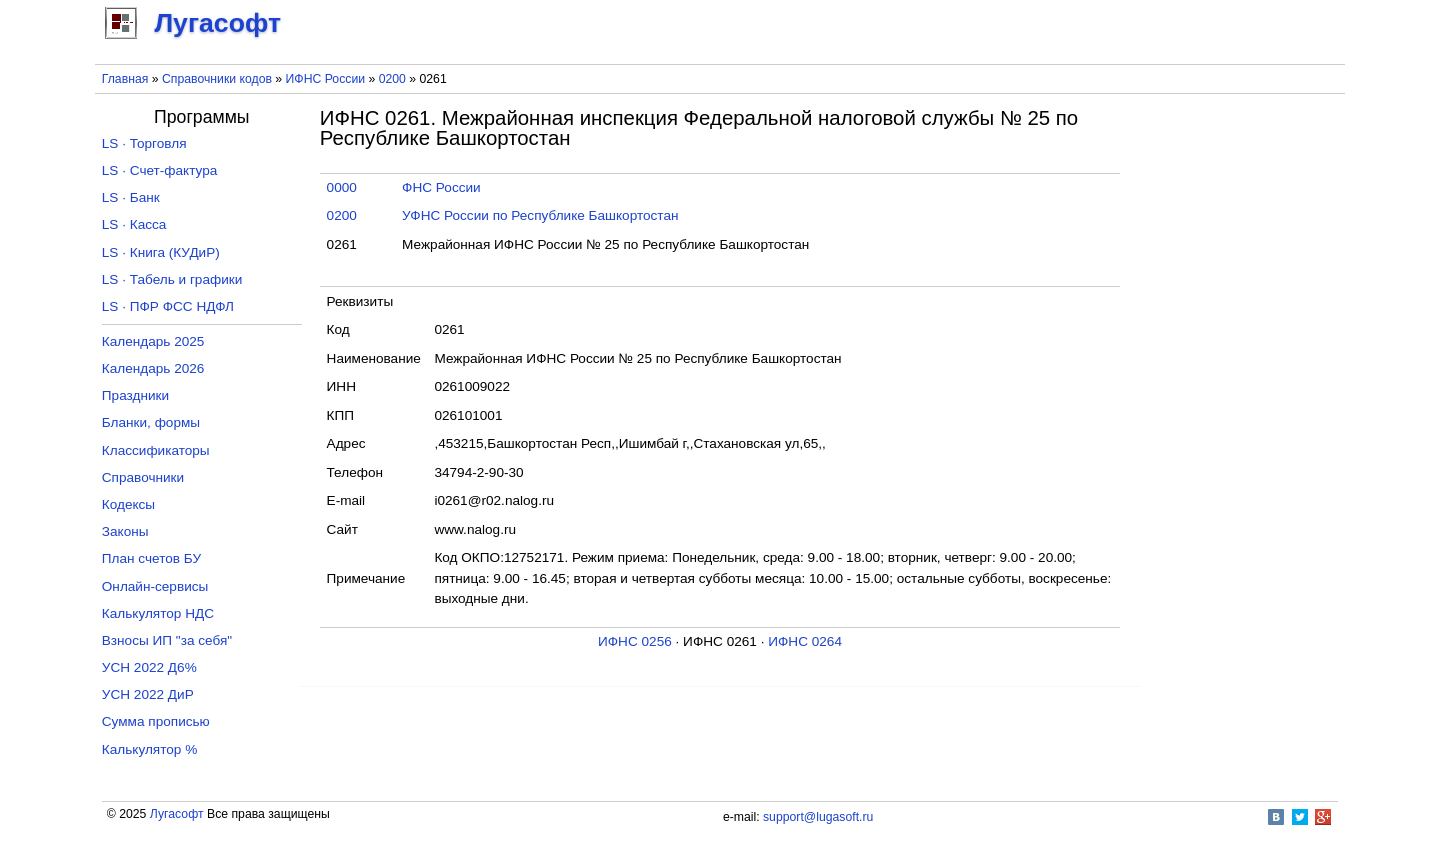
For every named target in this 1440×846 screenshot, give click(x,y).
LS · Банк (131, 197)
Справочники (143, 477)
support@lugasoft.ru (818, 817)
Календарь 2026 (153, 368)
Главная (125, 79)
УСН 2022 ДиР (148, 694)
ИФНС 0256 (635, 641)
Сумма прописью (156, 721)
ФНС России (441, 187)
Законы (125, 531)
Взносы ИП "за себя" (167, 640)
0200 (392, 79)
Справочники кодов (217, 79)
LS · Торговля (144, 143)
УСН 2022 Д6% (149, 667)
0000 (342, 187)
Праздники (135, 395)
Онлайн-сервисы (155, 586)
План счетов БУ (151, 558)
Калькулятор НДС (158, 613)
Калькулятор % (149, 749)
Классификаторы (156, 450)
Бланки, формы (151, 422)
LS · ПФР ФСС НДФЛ (168, 306)
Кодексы (128, 504)
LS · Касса (134, 224)
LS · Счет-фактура (160, 170)
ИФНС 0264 (805, 641)
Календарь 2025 (153, 341)
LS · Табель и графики (172, 279)
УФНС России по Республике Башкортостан (540, 215)
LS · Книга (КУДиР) (161, 252)
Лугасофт (177, 814)
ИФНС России (326, 79)
